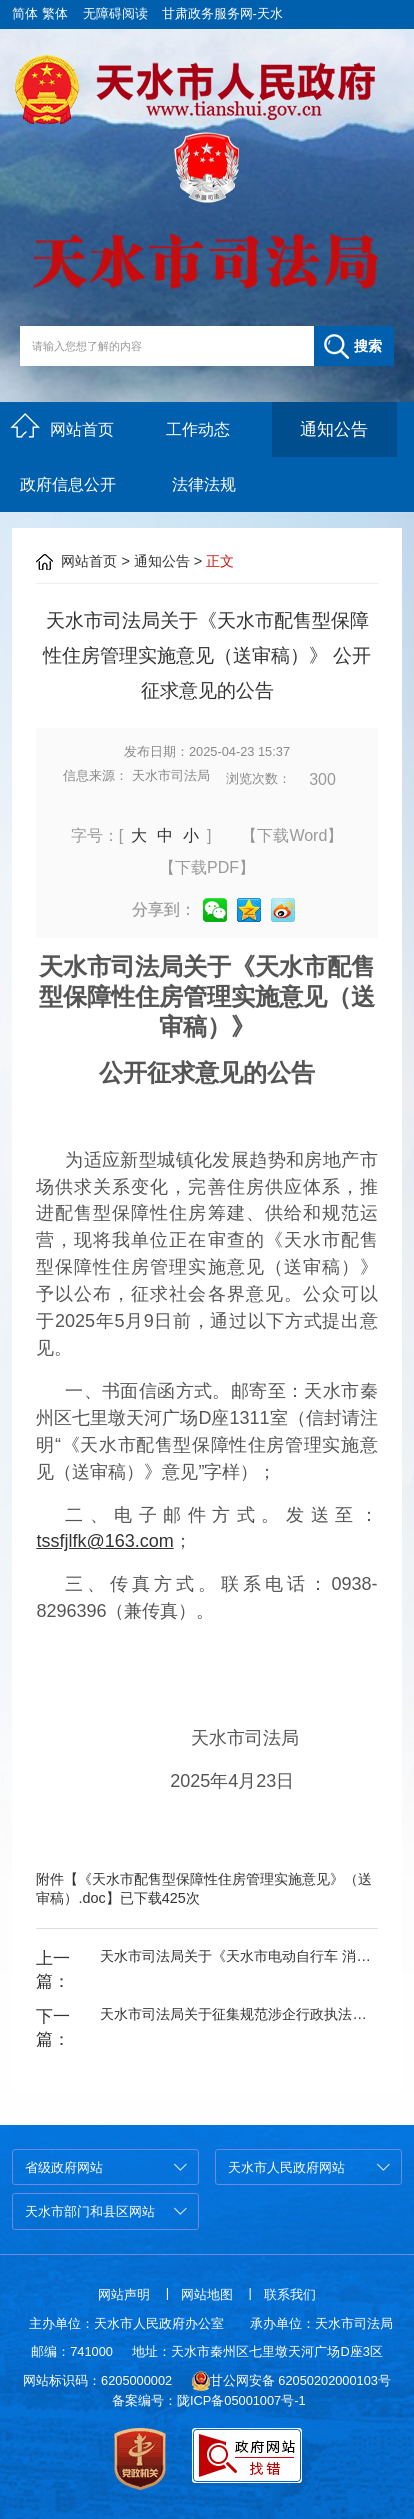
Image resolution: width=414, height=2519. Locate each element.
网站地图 (207, 2294)
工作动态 (198, 429)
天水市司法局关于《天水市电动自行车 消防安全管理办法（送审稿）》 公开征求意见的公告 (238, 1956)
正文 (220, 561)
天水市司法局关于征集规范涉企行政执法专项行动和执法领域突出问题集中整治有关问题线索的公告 (238, 2014)
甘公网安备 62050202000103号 (291, 2380)
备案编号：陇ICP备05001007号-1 (209, 2400)
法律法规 (204, 484)
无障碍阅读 (115, 13)
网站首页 (62, 426)
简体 (25, 13)
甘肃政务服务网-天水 (222, 13)
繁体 (55, 13)
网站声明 (124, 2294)
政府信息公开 (68, 484)
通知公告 (334, 429)
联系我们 (290, 2294)
